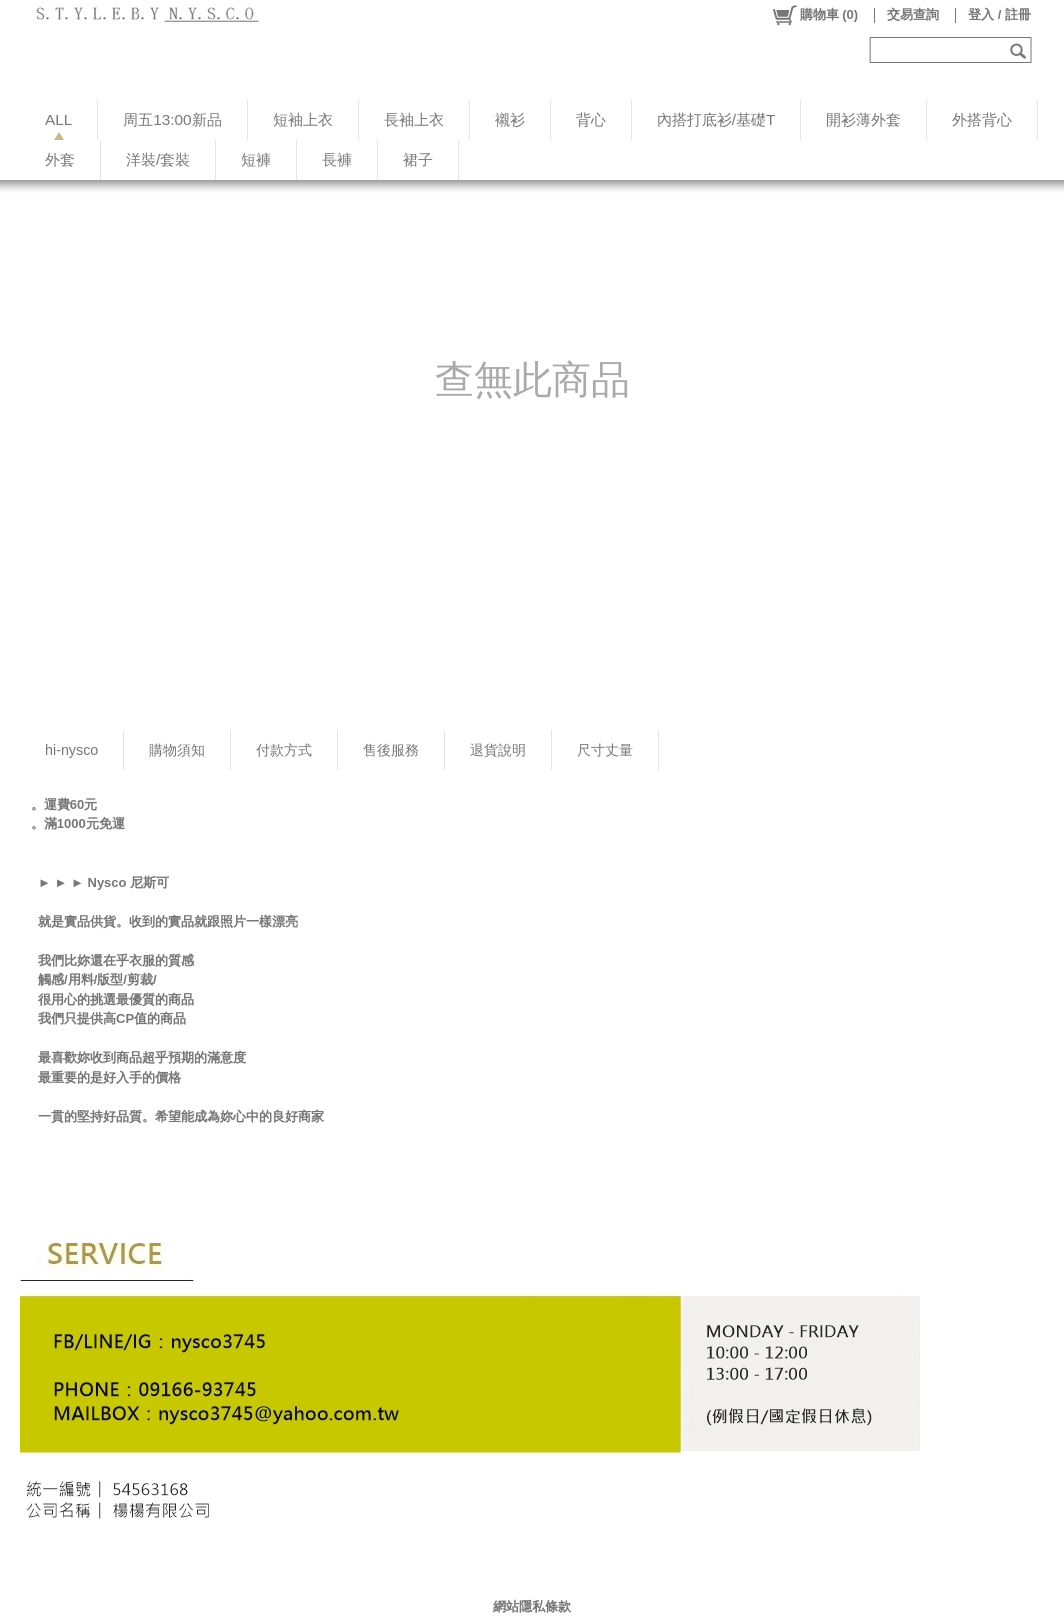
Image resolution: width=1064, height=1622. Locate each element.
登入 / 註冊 (999, 14)
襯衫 (510, 119)
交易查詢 (913, 14)
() (814, 15)
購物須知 (177, 750)
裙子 (418, 159)
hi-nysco (71, 750)
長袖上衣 (414, 119)
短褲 (256, 159)
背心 (591, 119)
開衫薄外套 (863, 119)
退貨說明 (498, 750)
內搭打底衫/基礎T (716, 119)
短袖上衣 (303, 119)
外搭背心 (982, 119)
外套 (60, 159)
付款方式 (284, 750)
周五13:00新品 (172, 119)
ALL (58, 119)
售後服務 (391, 750)
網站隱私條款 (532, 1606)
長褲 (337, 159)
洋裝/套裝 (158, 159)
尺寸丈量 (605, 750)
